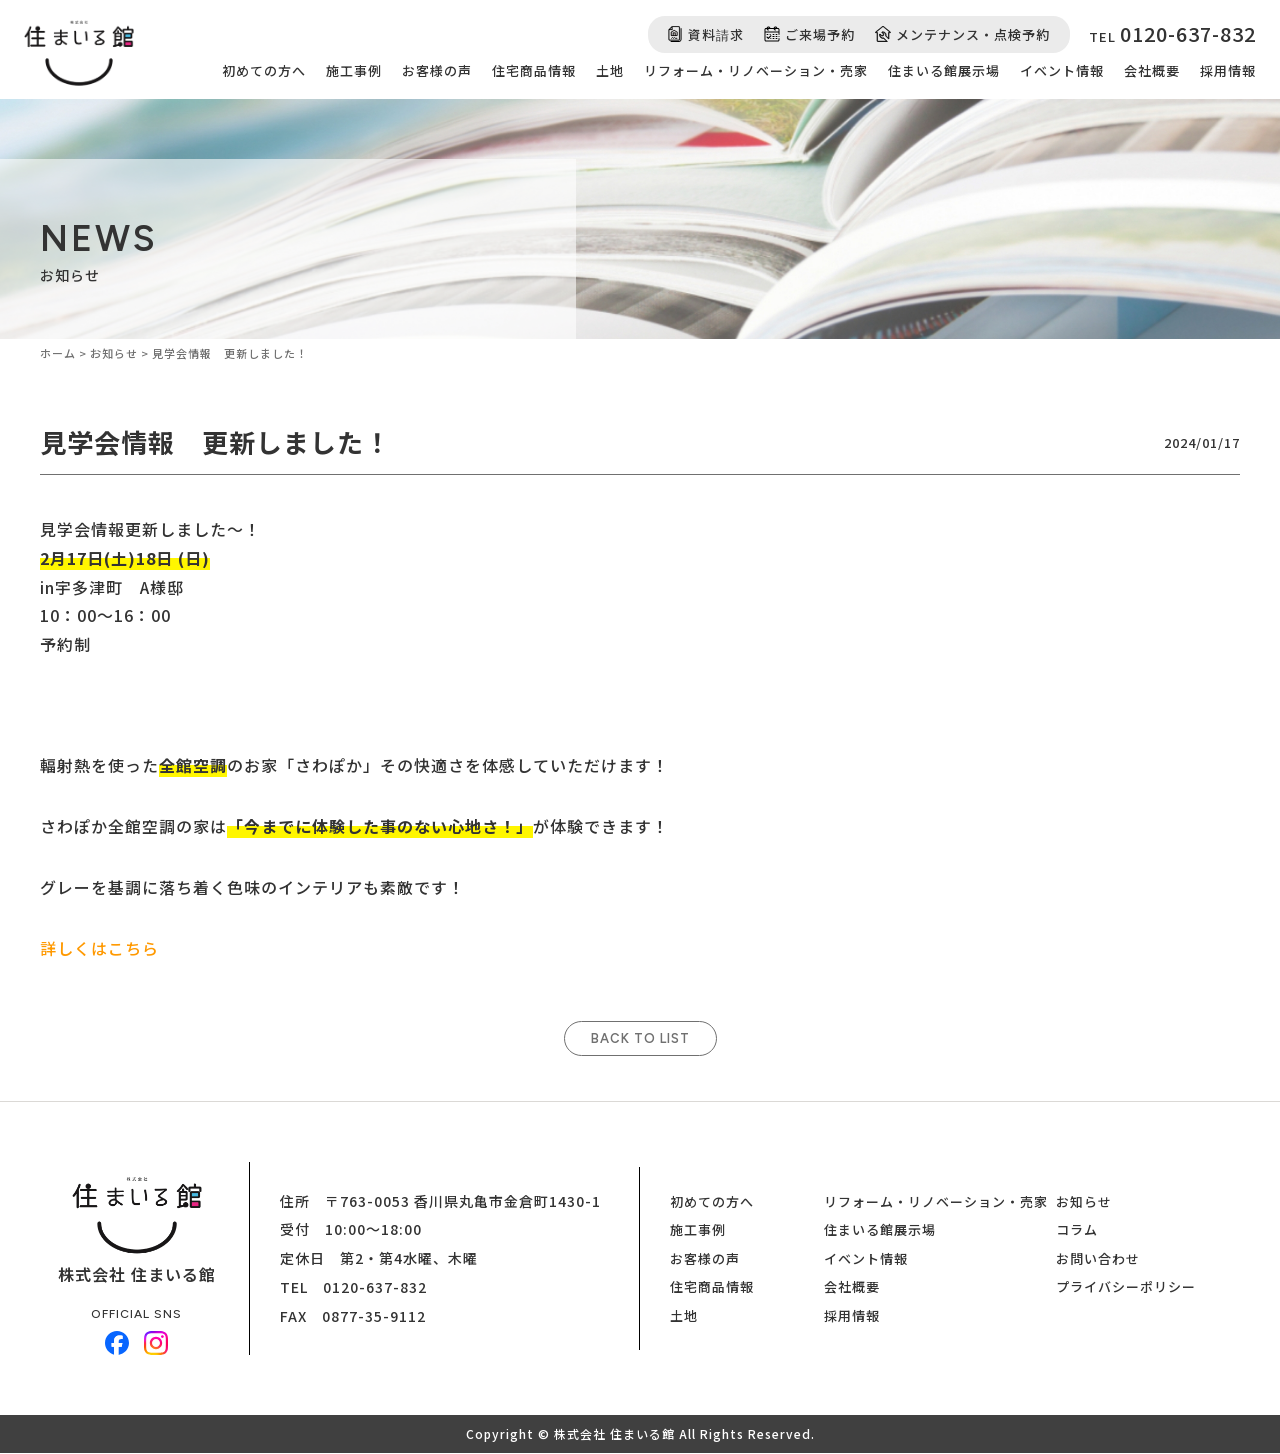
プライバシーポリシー (1126, 1287)
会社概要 (1152, 70)
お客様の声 (437, 70)
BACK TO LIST (640, 1039)
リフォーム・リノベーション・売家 (756, 70)
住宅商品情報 (534, 70)
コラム (1077, 1230)
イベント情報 (1062, 70)
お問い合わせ (1098, 1259)
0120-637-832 (375, 1288)
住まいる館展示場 (944, 70)
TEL (1172, 33)
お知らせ (1084, 1201)
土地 (610, 70)
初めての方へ (264, 70)
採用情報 (1228, 70)
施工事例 (354, 70)
